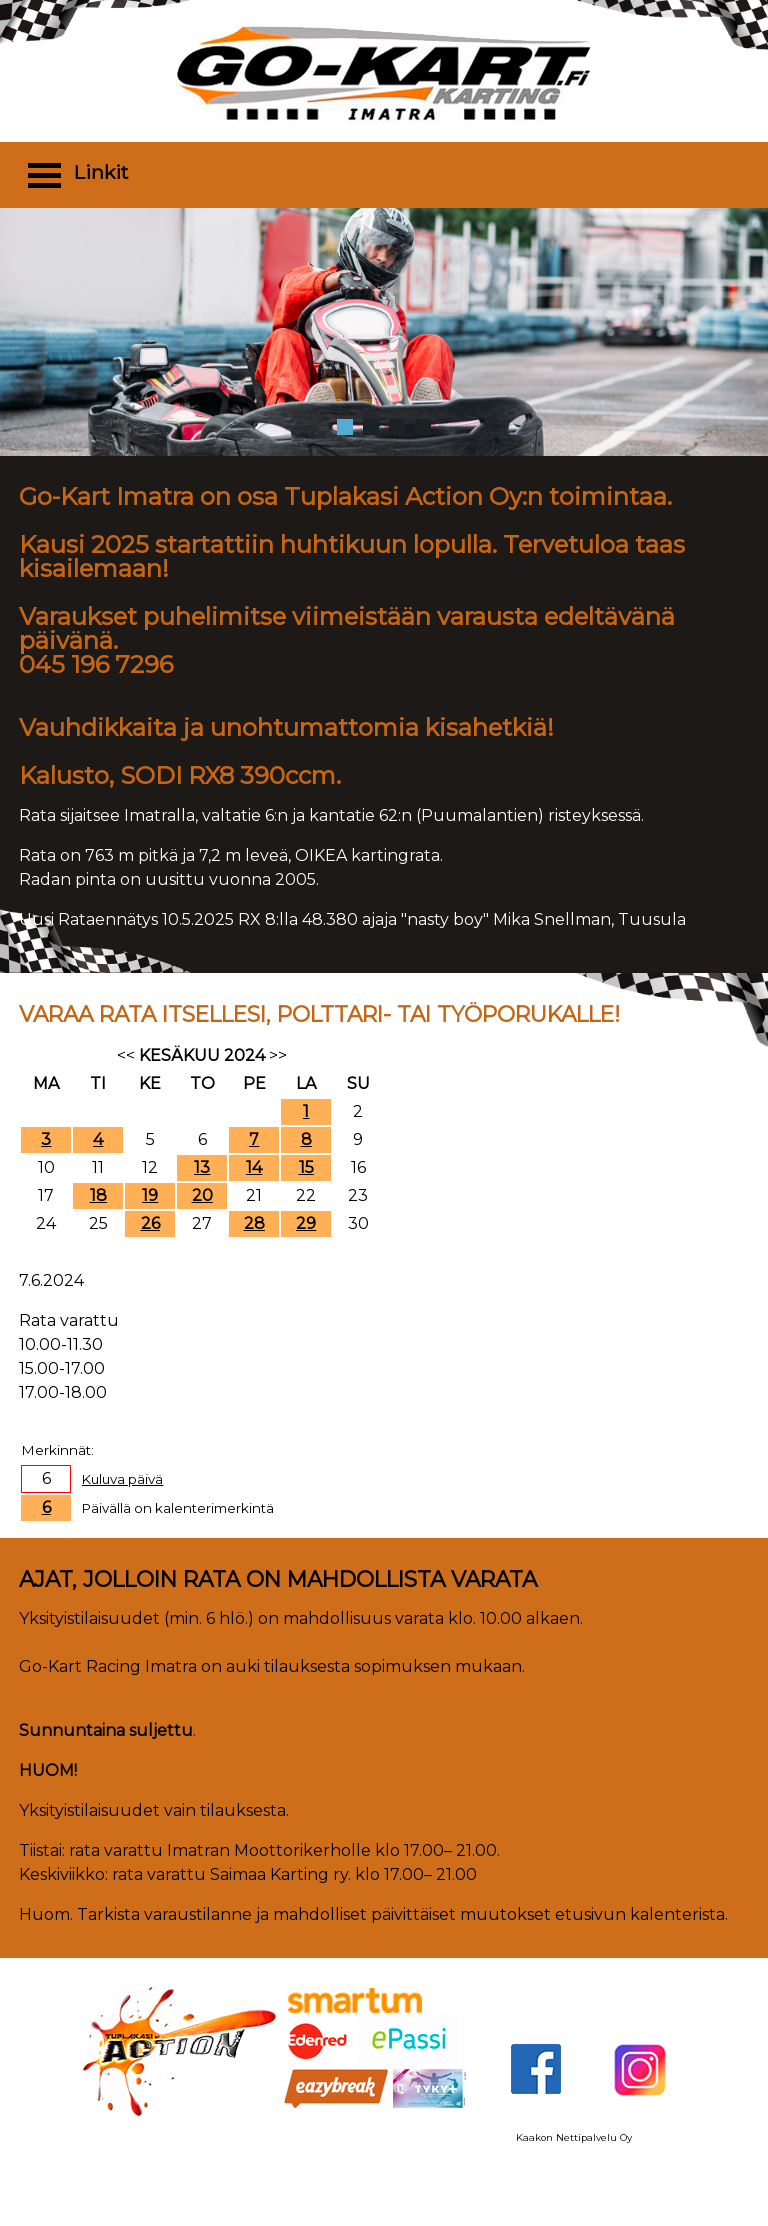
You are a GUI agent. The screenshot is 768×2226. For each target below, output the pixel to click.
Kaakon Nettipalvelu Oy (574, 2137)
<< (126, 1055)
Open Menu (44, 174)
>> (278, 1055)
